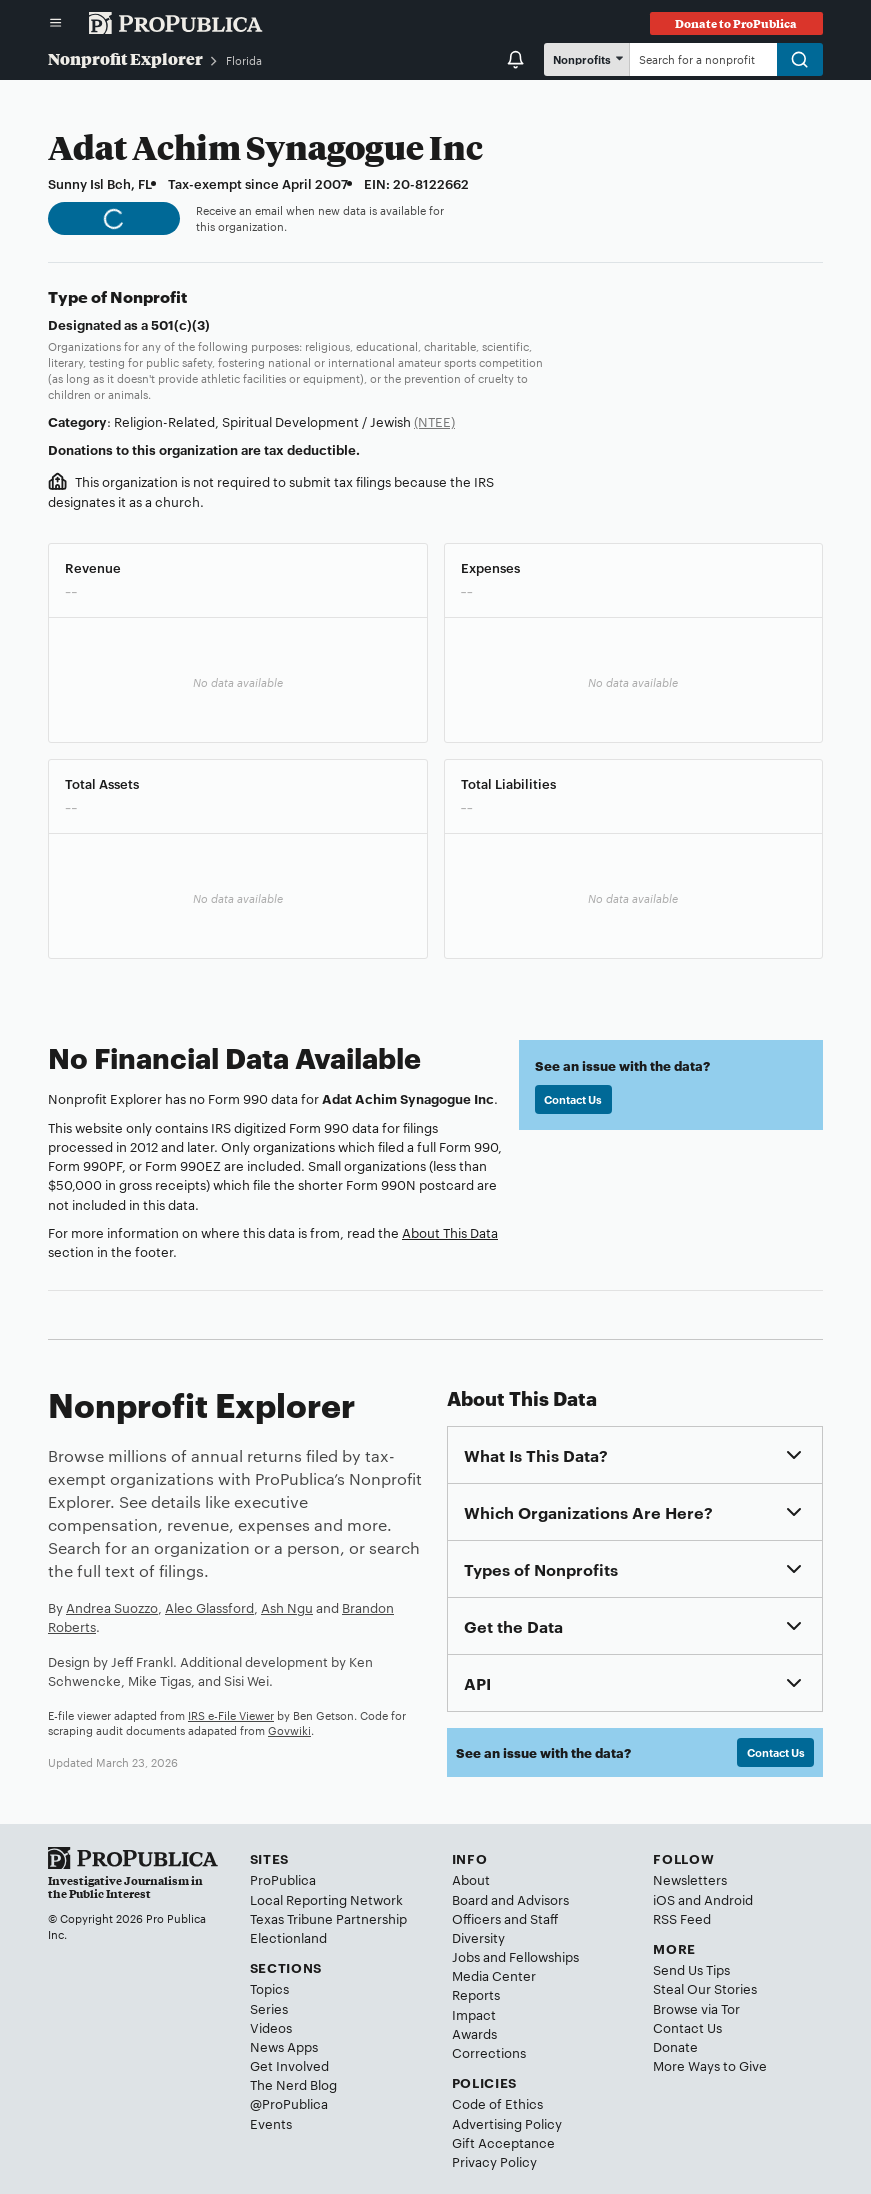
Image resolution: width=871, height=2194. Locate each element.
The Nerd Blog (293, 2084)
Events (271, 2123)
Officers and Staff (505, 1918)
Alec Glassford (209, 1607)
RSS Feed (682, 1918)
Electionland (288, 1937)
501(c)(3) (180, 324)
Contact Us (573, 1099)
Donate (675, 2046)
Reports (476, 1994)
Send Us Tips (691, 1969)
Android (728, 1899)
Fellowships (544, 1956)
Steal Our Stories (705, 1988)
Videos (271, 2027)
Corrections (489, 2052)
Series (269, 2008)
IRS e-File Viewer (231, 1715)
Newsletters (690, 1879)
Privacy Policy (494, 2161)
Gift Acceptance (503, 2142)
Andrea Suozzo (112, 1607)
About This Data (450, 1232)
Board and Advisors (510, 1899)
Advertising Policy (507, 2123)
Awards (474, 2033)
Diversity (478, 1937)
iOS (664, 1899)
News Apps (284, 2046)
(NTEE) (434, 421)
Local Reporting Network (326, 1899)
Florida (244, 60)
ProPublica (283, 1879)
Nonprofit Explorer (125, 58)
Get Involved (289, 2065)
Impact (474, 2014)
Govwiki (289, 1730)
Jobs (466, 1956)
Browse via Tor (696, 2008)
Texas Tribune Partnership (328, 1918)
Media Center (494, 1975)
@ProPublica (289, 2103)
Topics (269, 1988)
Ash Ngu (287, 1607)
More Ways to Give (710, 2065)
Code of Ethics (497, 2103)
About (471, 1879)
